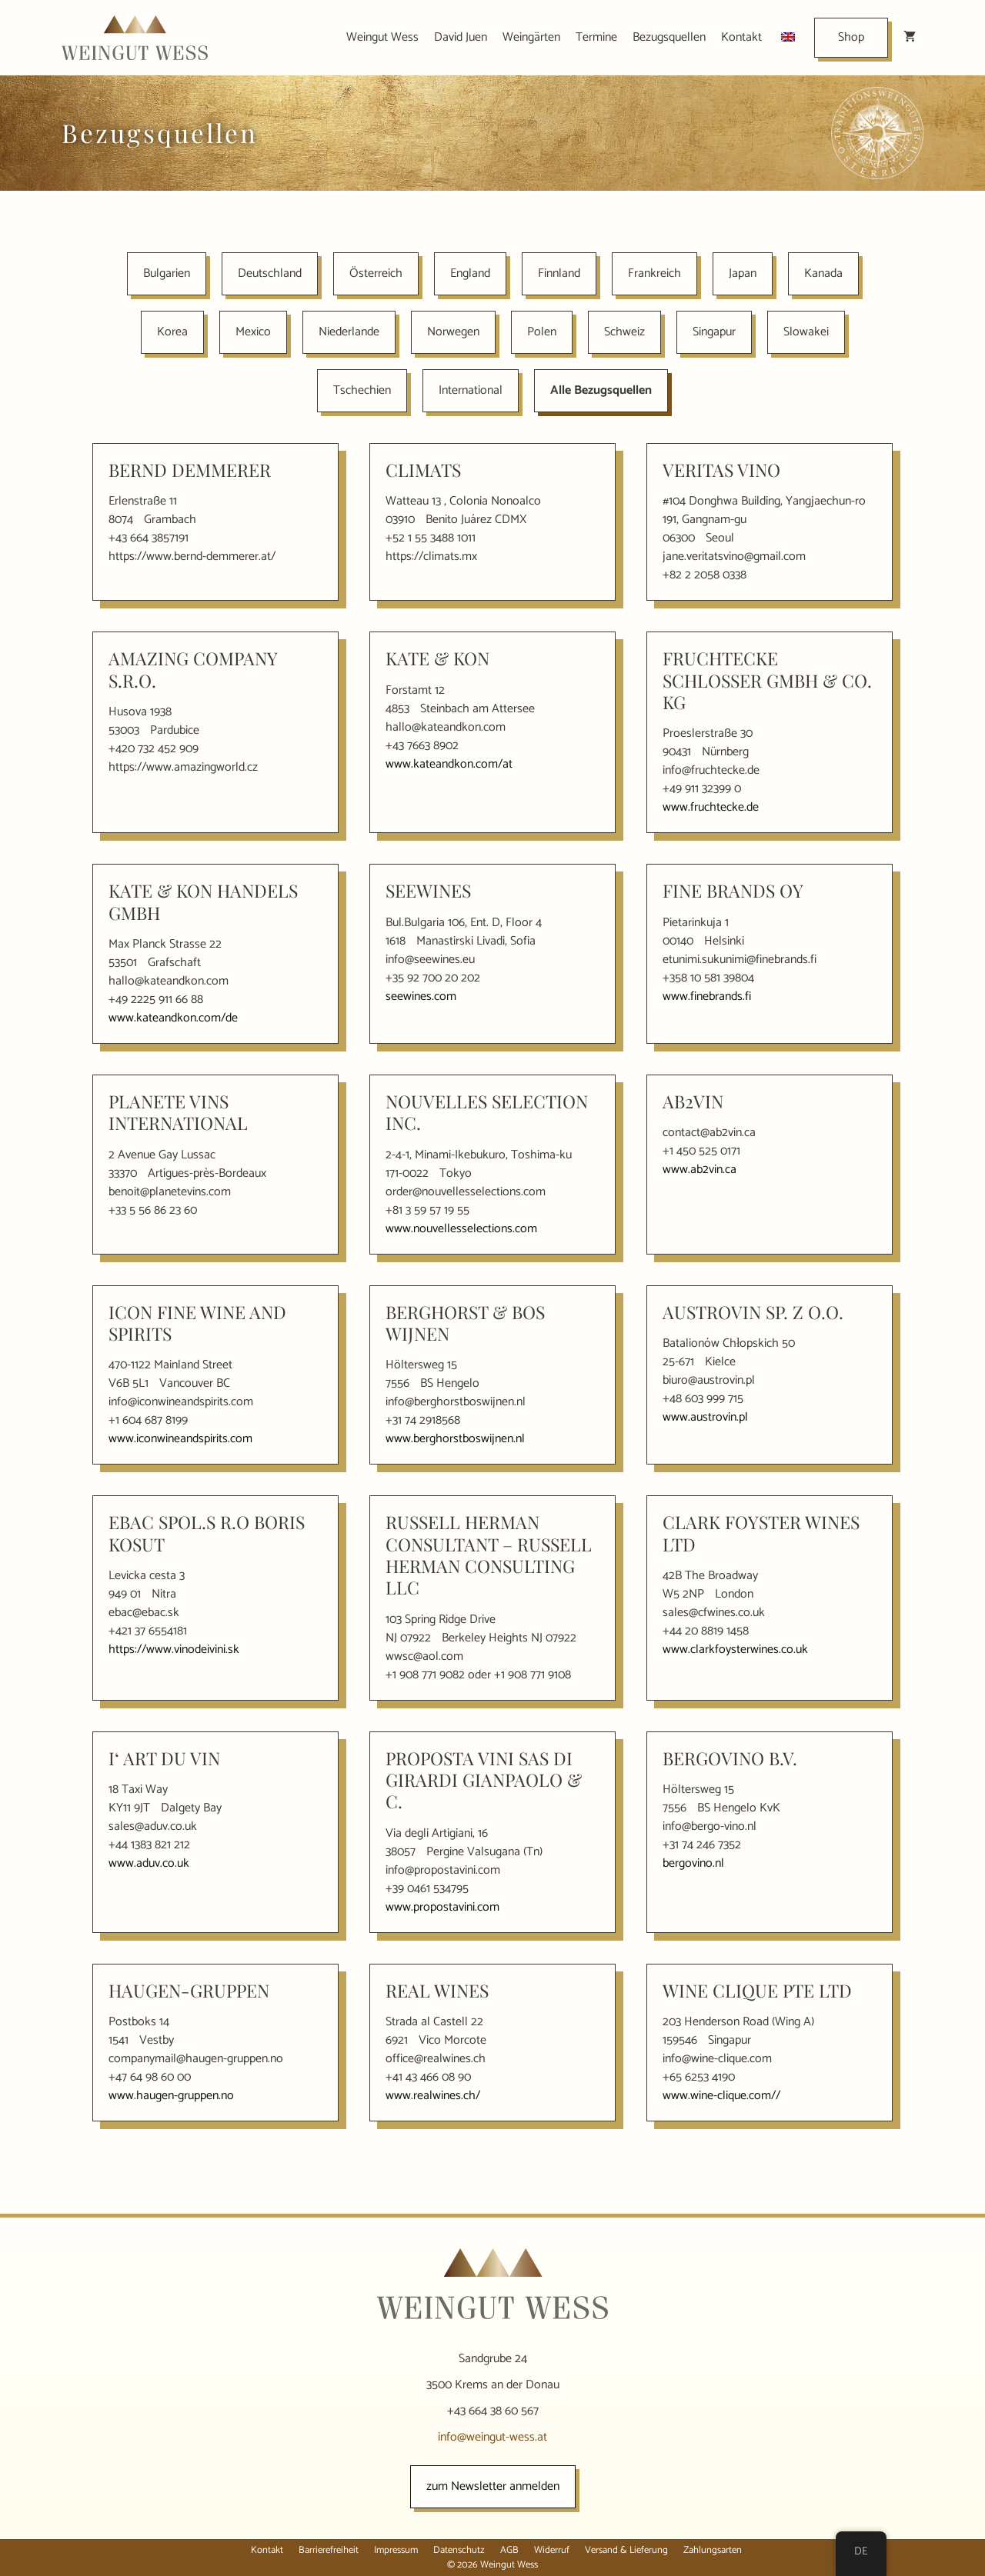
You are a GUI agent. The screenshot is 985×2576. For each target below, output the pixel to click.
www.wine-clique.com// (721, 2095)
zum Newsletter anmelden (492, 2486)
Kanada (823, 273)
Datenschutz (459, 2550)
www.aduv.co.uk (149, 1863)
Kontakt (741, 37)
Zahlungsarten (712, 2550)
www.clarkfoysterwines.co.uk (735, 1649)
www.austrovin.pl (705, 1417)
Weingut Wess (382, 37)
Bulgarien (166, 273)
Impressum (396, 2550)
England (470, 273)
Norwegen (453, 332)
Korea (172, 332)
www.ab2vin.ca (699, 1169)
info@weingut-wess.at (492, 2437)
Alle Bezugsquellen (601, 390)
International (471, 390)
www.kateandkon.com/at (449, 764)
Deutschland (270, 273)
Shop (851, 37)
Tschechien (362, 390)
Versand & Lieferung (626, 2550)
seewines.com (421, 996)
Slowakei (806, 332)
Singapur (714, 332)
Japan (742, 273)
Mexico (253, 332)
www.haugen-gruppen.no (171, 2095)
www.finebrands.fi (707, 996)
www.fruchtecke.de (711, 807)
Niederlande (349, 332)
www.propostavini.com (442, 1907)
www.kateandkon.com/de (173, 1018)
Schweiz (624, 332)
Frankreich (654, 273)
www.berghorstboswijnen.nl (455, 1438)
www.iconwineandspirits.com (180, 1438)
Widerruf (551, 2550)
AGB (509, 2550)
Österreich (375, 273)
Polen (541, 332)
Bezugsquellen (669, 37)
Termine (596, 37)
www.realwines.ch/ (433, 2095)
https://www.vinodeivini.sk (174, 1649)
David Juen (460, 37)
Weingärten (531, 37)
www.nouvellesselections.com (461, 1228)
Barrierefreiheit (329, 2550)
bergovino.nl (693, 1863)
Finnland (559, 273)
